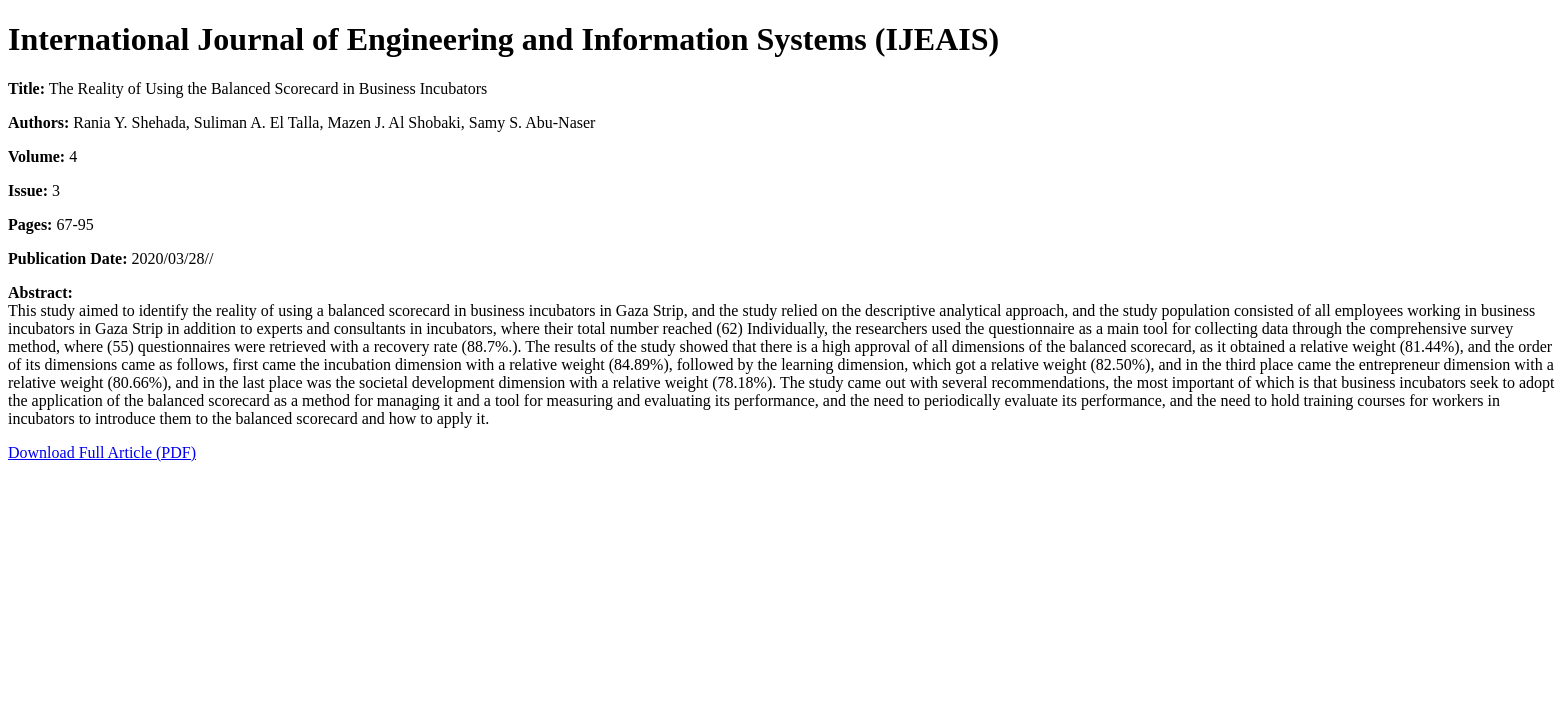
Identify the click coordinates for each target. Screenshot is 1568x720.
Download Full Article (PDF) (102, 452)
